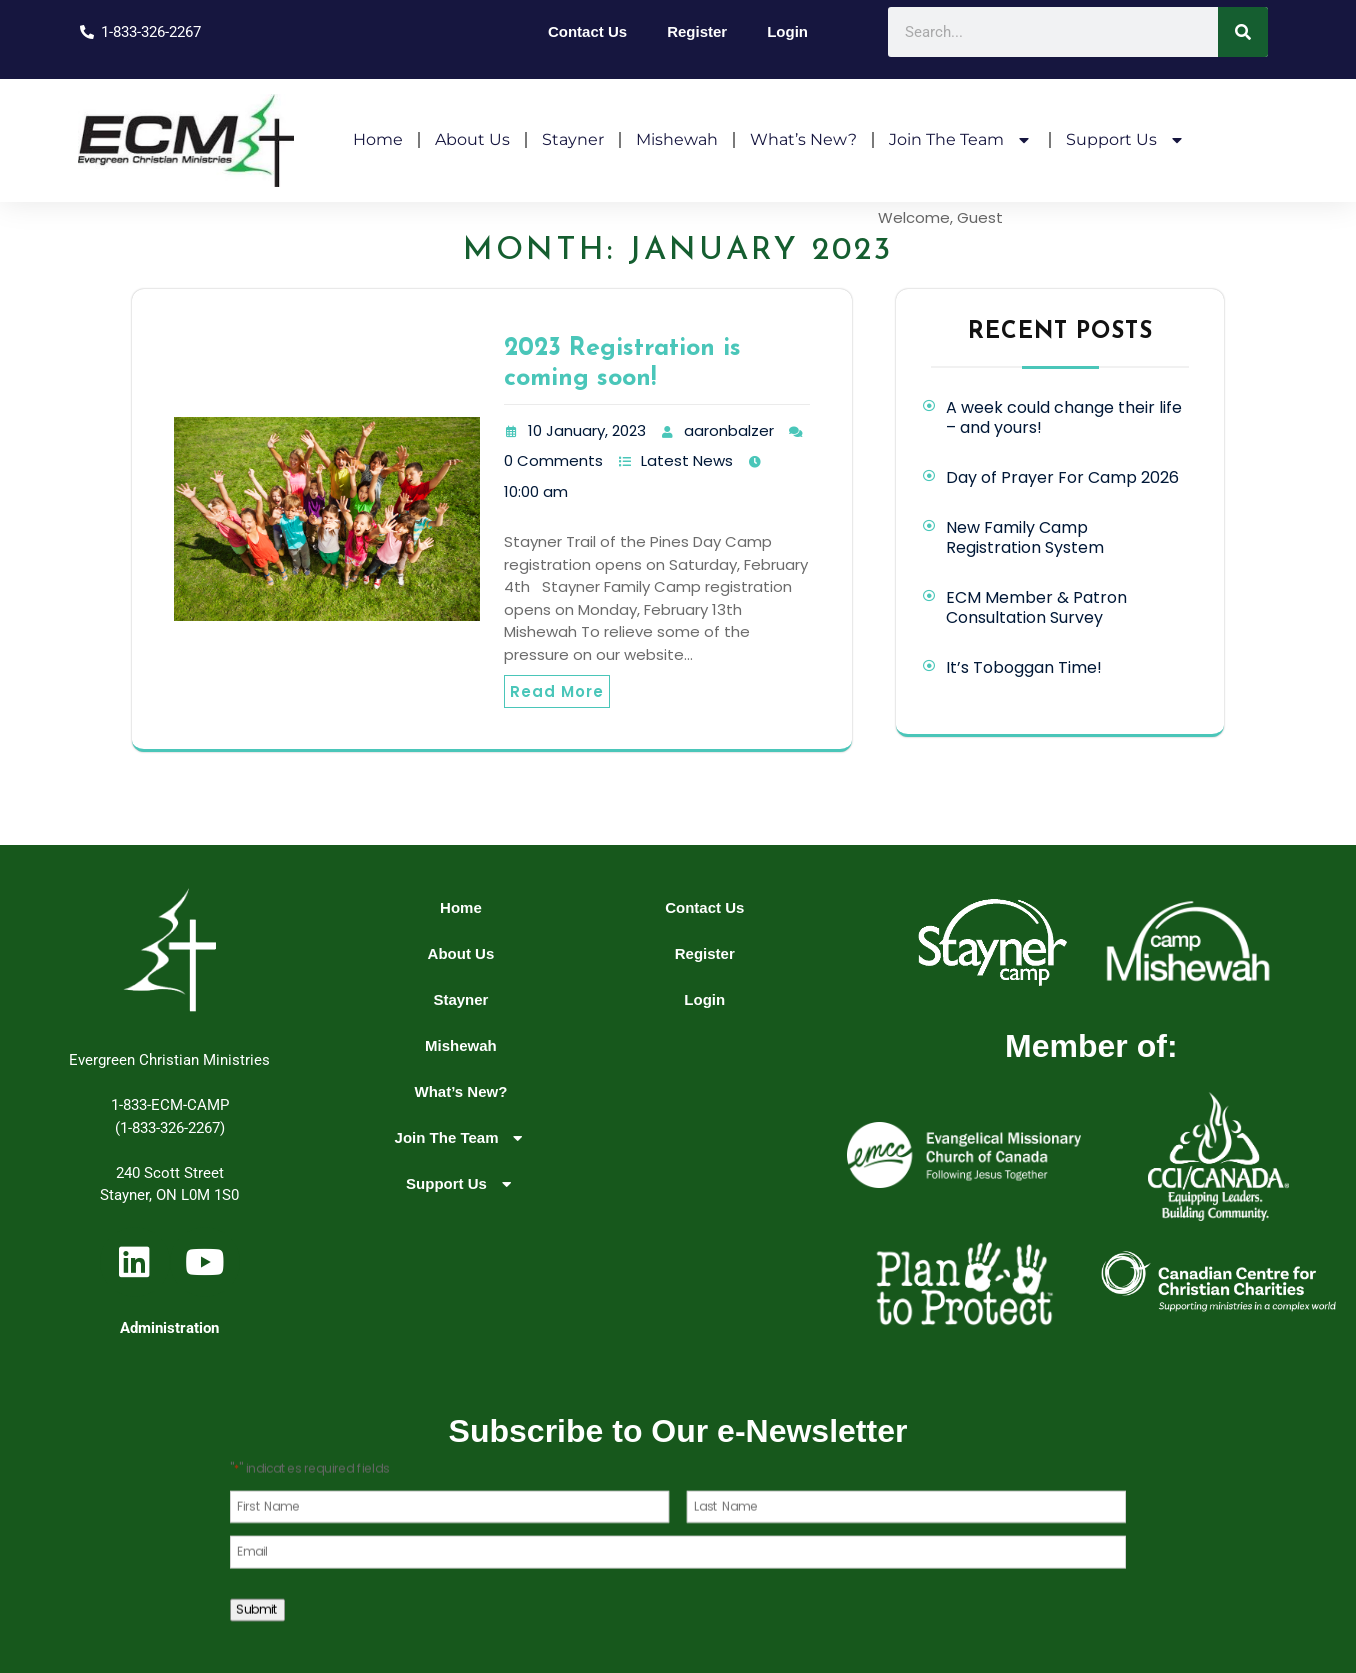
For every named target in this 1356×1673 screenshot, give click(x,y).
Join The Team (961, 140)
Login (787, 31)
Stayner (573, 139)
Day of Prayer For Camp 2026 (1062, 477)
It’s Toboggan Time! (1024, 667)
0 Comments (553, 460)
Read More (557, 691)
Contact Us (587, 31)
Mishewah (677, 139)
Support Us (1126, 140)
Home (378, 139)
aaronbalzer (729, 430)
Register (697, 31)
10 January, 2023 (587, 430)
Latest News (687, 460)
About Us (472, 139)
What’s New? (803, 139)
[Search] (1243, 32)
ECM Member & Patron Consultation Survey (1036, 607)
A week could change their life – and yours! (1064, 417)
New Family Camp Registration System (1025, 537)
